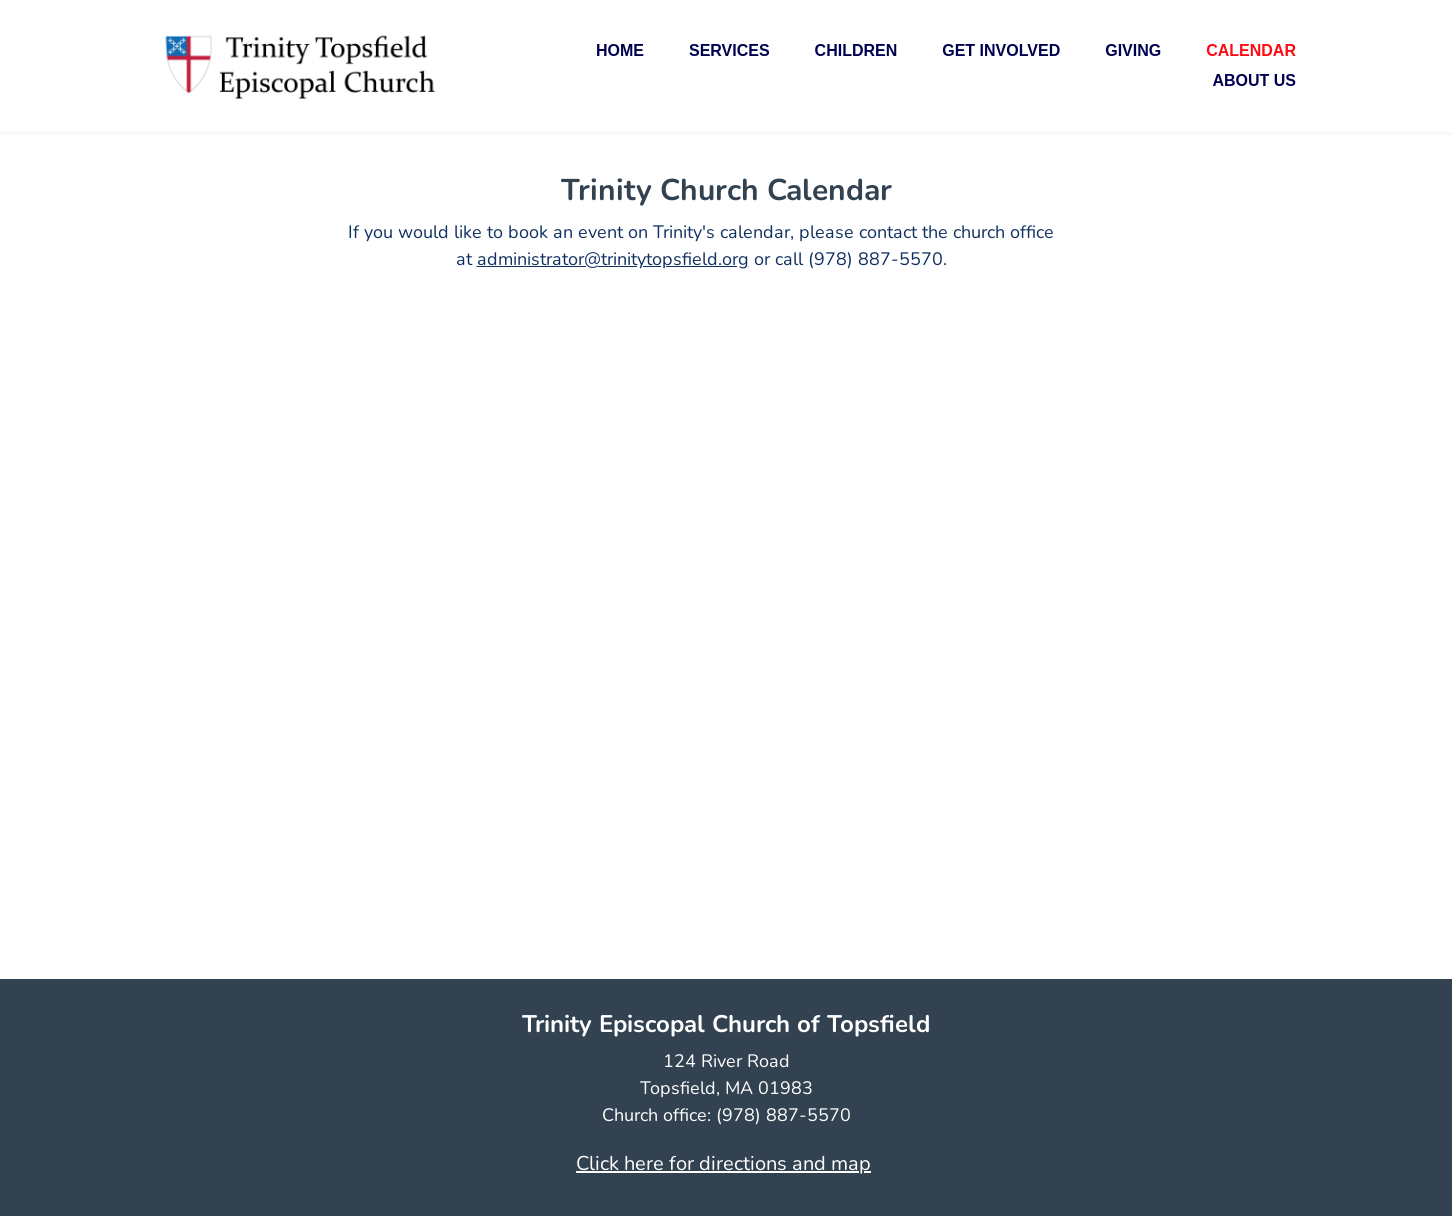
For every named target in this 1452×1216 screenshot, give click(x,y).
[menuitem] (620, 51)
